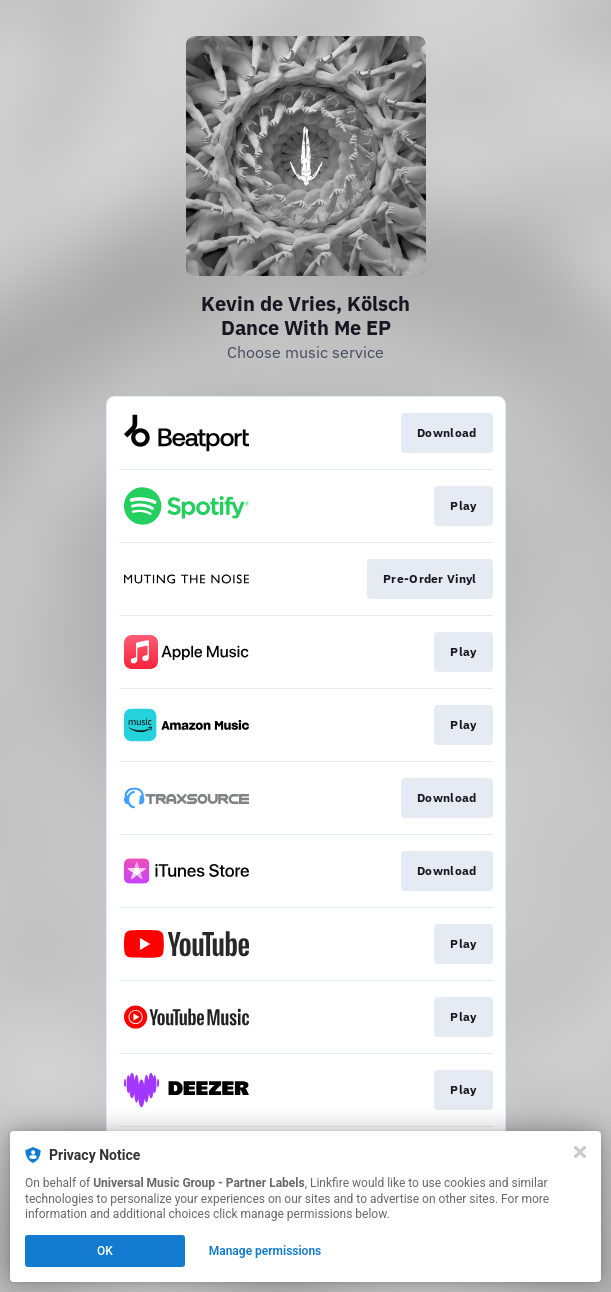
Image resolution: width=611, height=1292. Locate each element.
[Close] (580, 1152)
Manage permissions (265, 1251)
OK (105, 1251)
